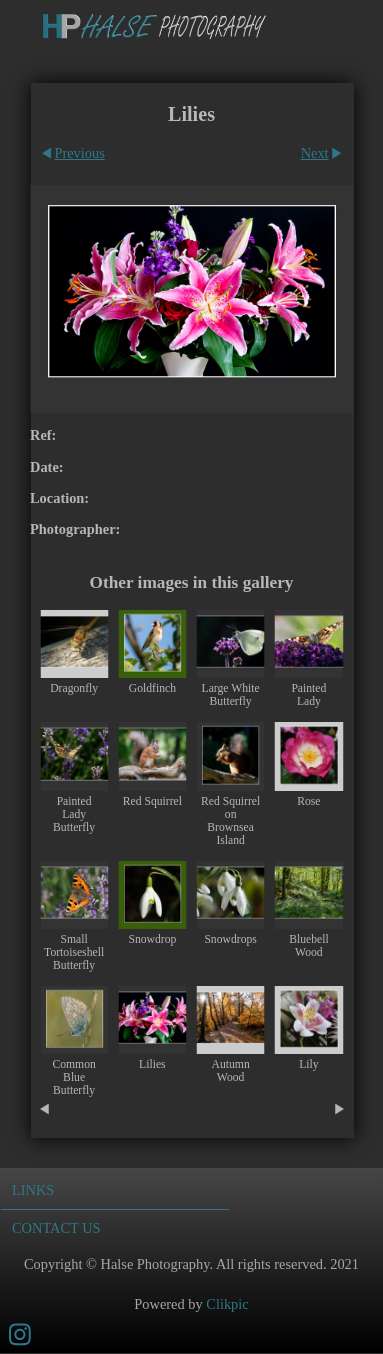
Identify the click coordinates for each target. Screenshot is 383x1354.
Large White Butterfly (231, 695)
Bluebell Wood (309, 946)
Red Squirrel (152, 801)
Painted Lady (308, 695)
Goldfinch (152, 688)
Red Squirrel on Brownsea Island (230, 821)
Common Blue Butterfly (73, 1077)
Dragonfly (74, 688)
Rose (308, 801)
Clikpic (227, 1304)
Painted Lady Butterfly (74, 814)
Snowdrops (230, 939)
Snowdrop (152, 939)
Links (33, 1190)
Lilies (152, 1064)
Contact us (56, 1228)
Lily (308, 1064)
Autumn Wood (231, 1071)
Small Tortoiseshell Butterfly (74, 952)
